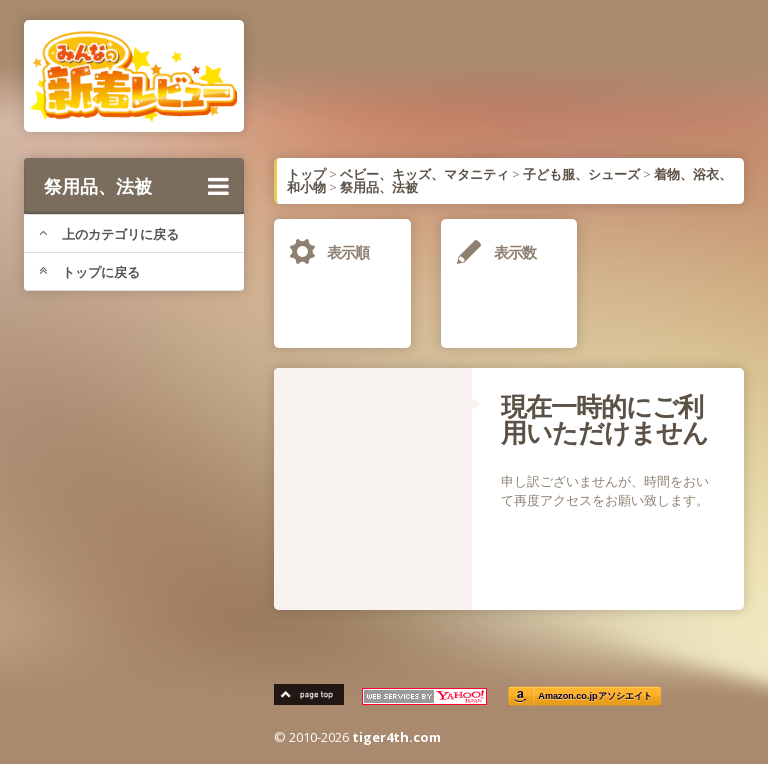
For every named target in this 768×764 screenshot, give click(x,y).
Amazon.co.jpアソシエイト (595, 696)
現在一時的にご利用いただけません (604, 419)
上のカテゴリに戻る (109, 234)
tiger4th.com (396, 737)
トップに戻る (89, 272)
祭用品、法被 (136, 186)
